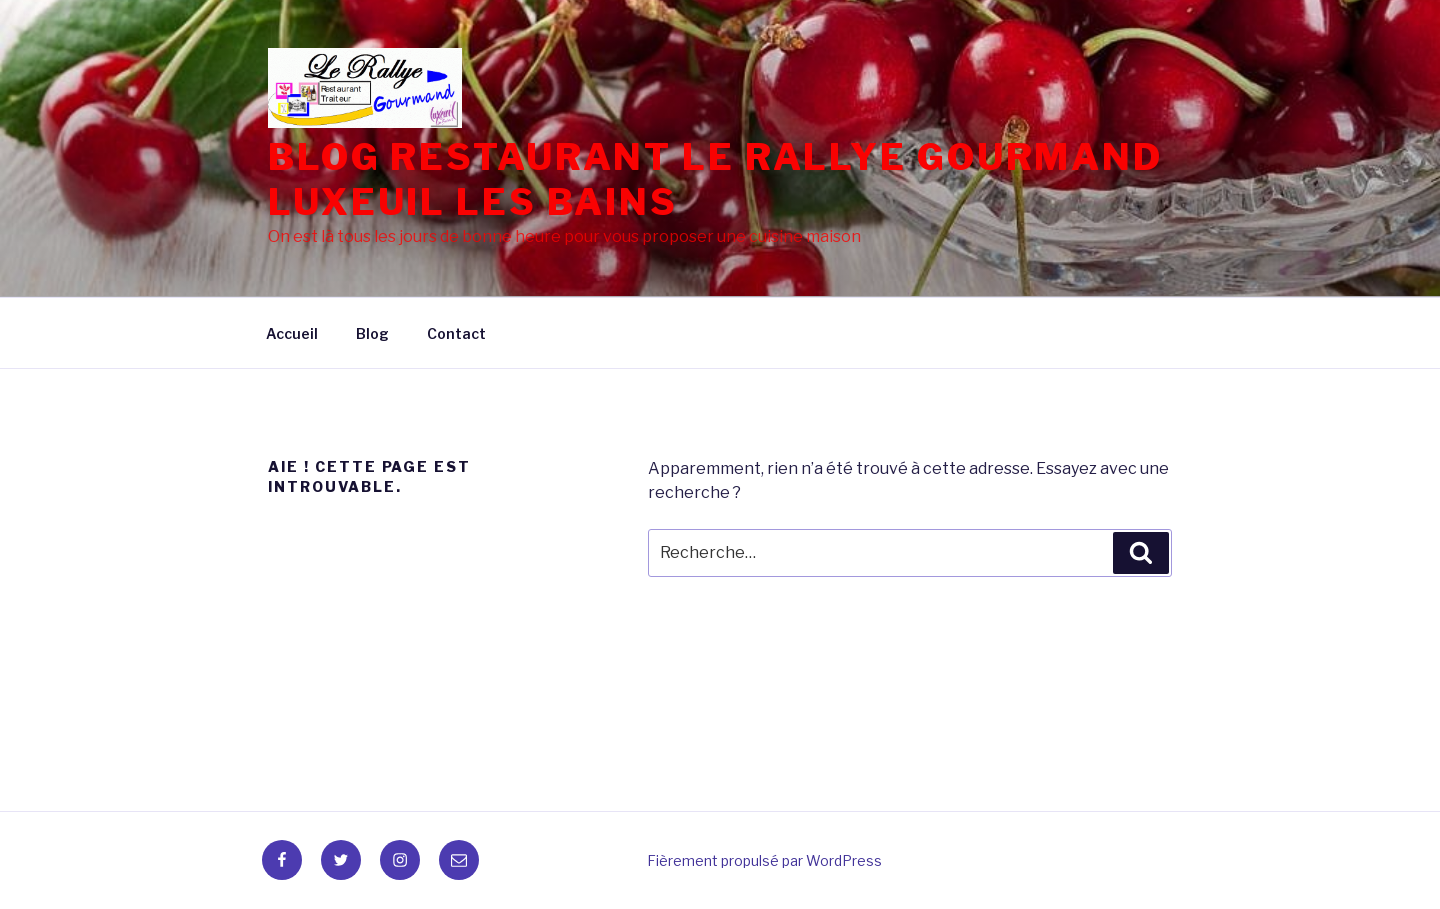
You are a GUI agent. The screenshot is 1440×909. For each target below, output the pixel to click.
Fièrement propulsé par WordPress (764, 860)
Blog (372, 333)
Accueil (292, 333)
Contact (456, 333)
